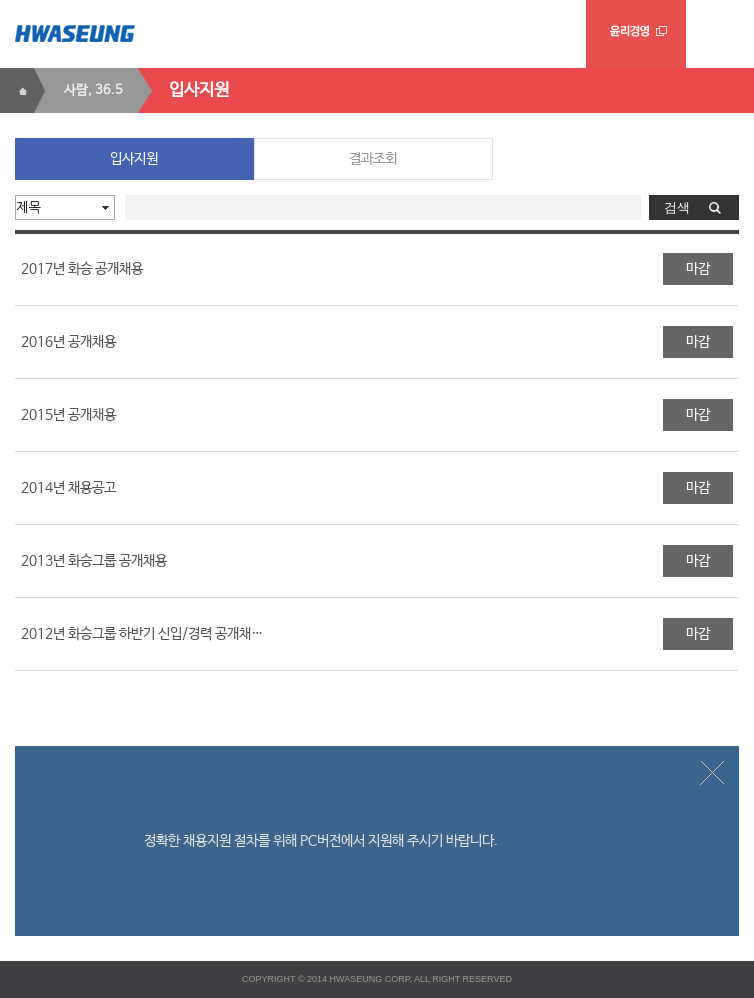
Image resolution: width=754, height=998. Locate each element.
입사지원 (134, 159)
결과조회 (373, 159)
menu (720, 34)
